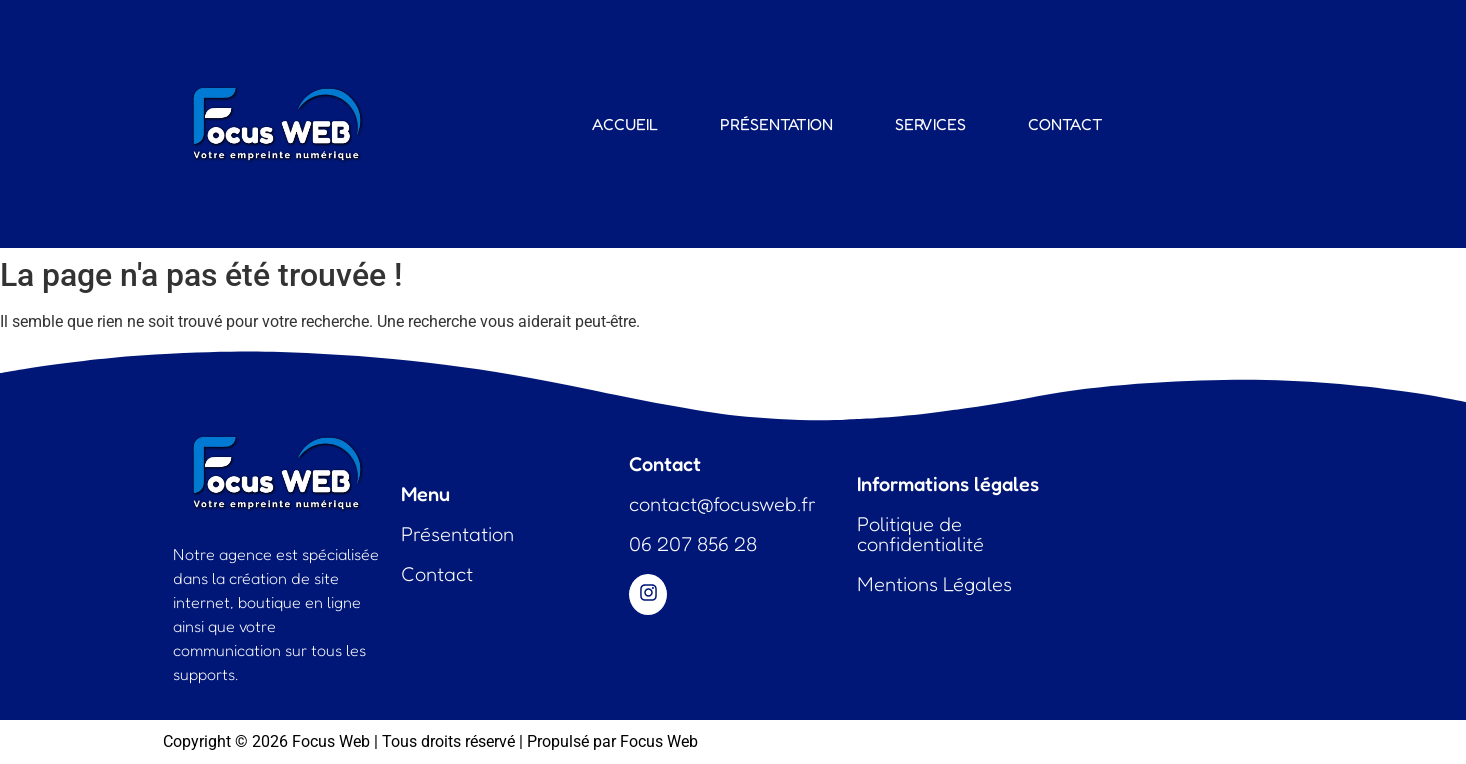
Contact (1065, 124)
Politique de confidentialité (920, 534)
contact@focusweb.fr (722, 504)
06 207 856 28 (693, 544)
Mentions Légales (934, 584)
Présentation (776, 124)
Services (930, 124)
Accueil (625, 124)
